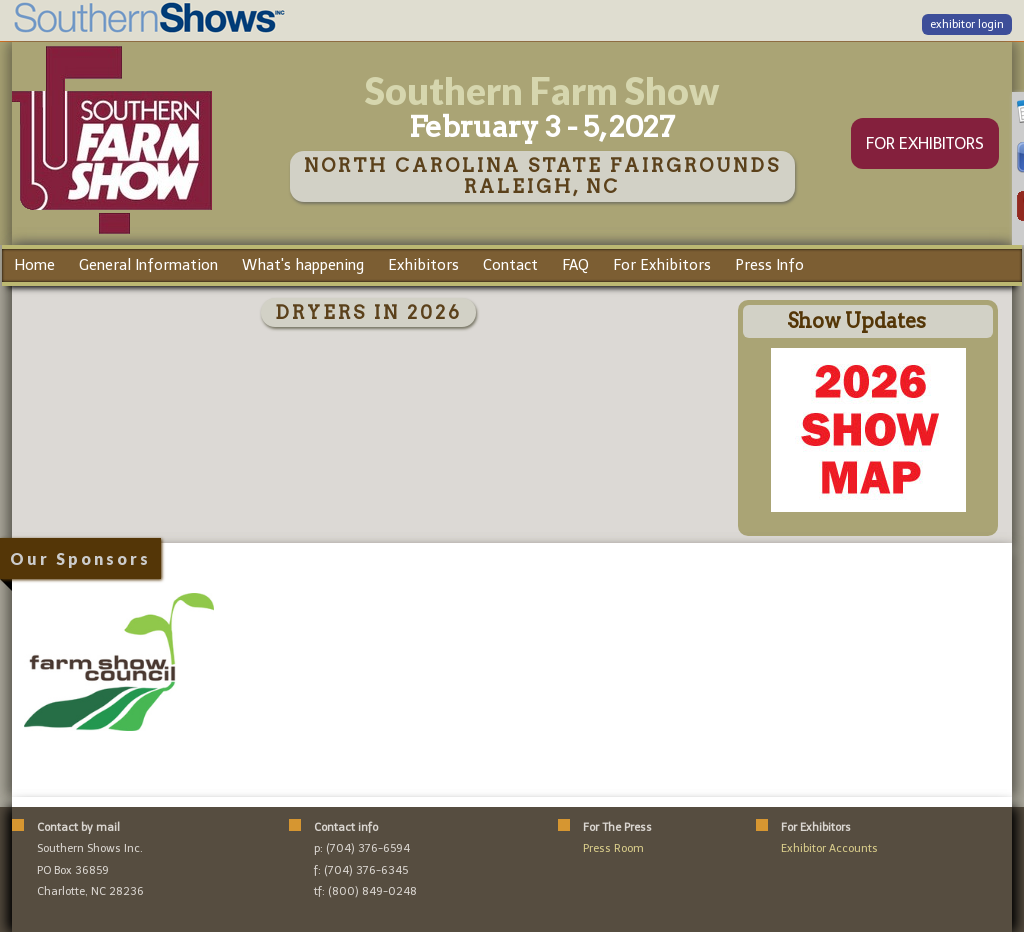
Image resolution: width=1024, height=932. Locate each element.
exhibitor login (967, 24)
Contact (510, 265)
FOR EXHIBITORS (925, 143)
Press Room (613, 848)
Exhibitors (423, 265)
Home (34, 265)
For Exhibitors (662, 265)
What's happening (303, 265)
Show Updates (856, 321)
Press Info (769, 265)
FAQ (575, 265)
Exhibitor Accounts (829, 848)
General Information (148, 265)
